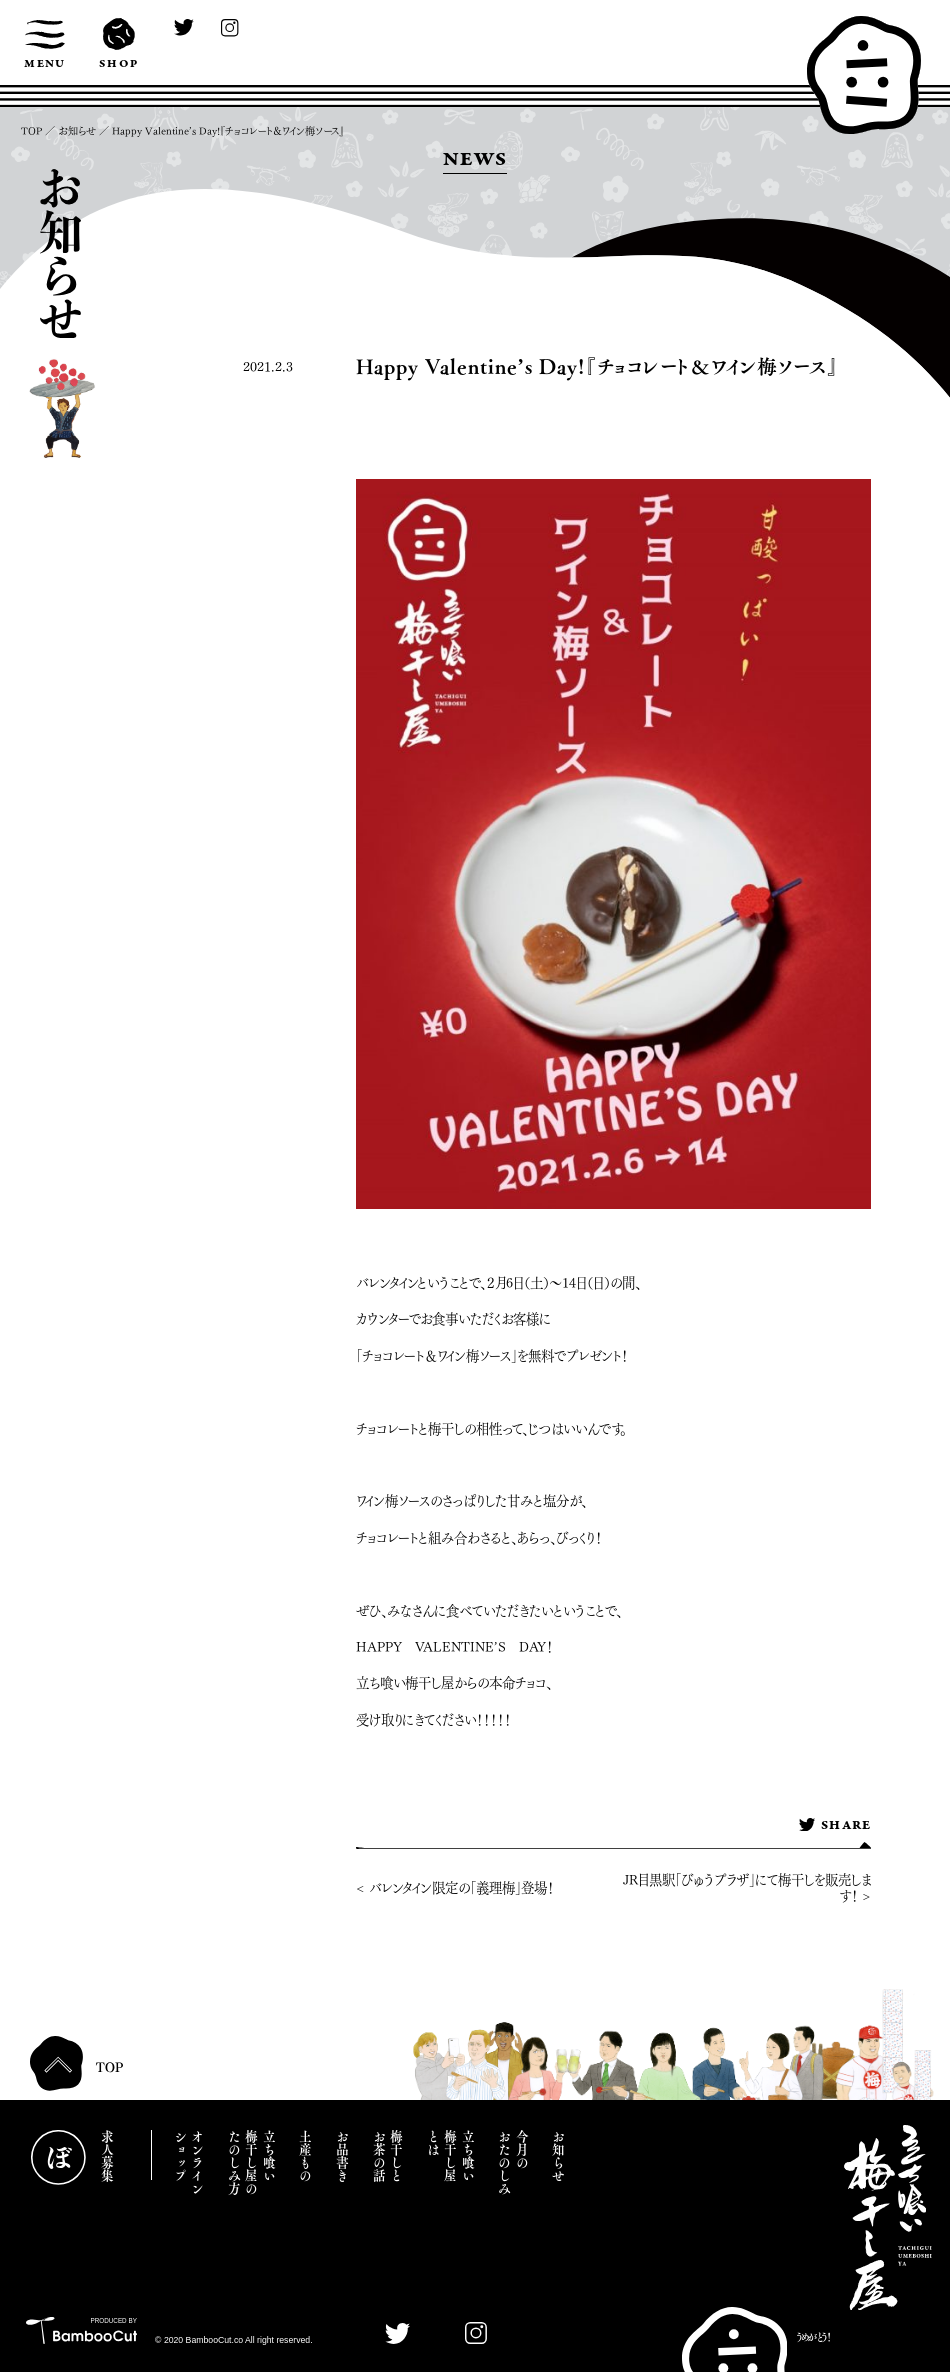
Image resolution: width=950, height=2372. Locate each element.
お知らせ (77, 131)
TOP (31, 131)
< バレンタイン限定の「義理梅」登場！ (455, 1888)
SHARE (834, 1825)
